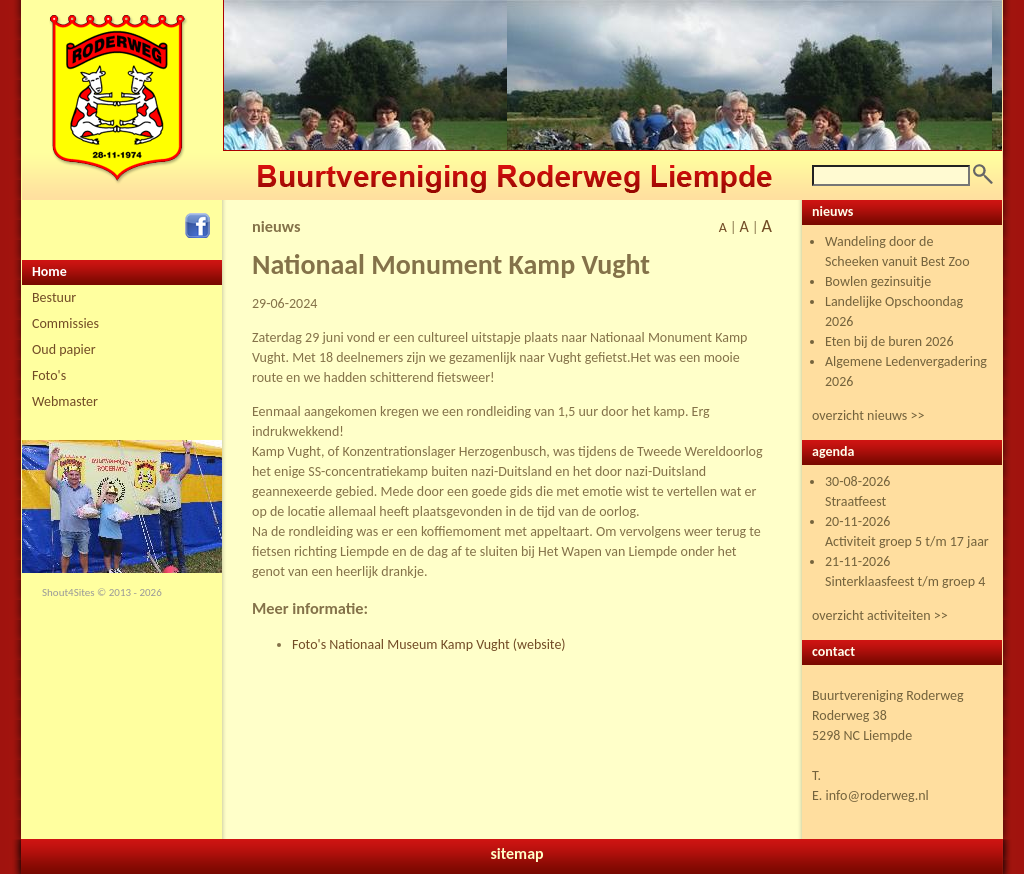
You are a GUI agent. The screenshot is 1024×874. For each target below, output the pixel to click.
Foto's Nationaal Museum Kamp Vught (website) (429, 644)
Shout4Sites (68, 592)
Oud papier (64, 349)
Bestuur (54, 297)
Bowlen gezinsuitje (878, 281)
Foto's (49, 375)
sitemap (516, 853)
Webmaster (65, 401)
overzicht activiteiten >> (880, 615)
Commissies (65, 323)
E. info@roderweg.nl (870, 795)
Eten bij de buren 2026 (889, 341)
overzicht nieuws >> (868, 415)
